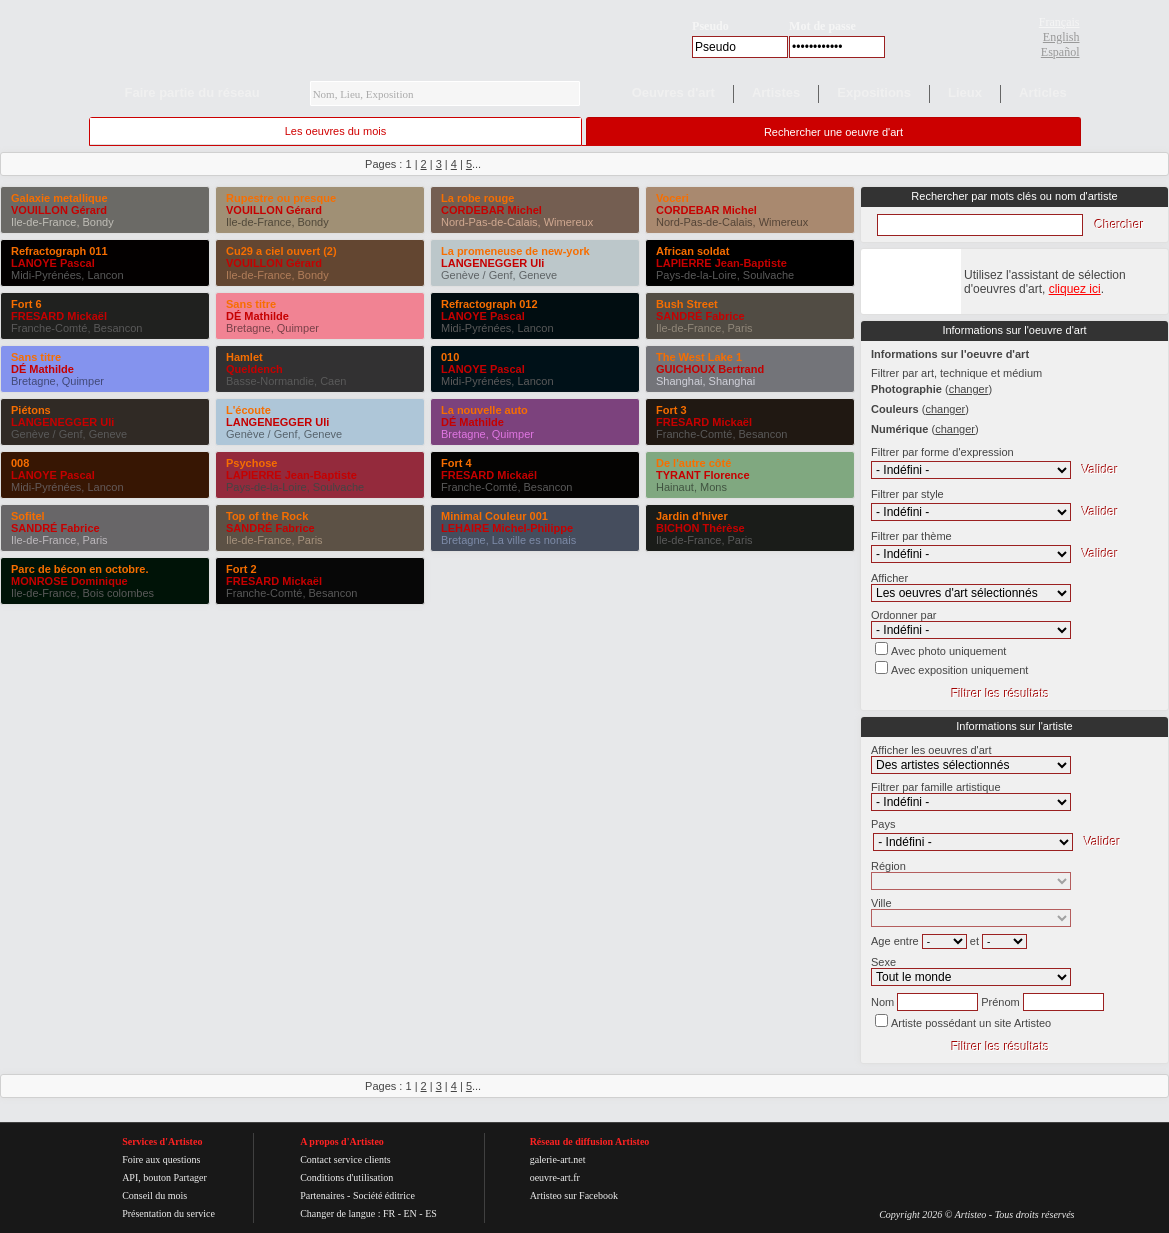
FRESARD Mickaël (59, 316)
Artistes (776, 92)
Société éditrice (384, 1195)
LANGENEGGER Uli (62, 422)
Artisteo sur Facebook (574, 1195)
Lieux (965, 92)
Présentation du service (168, 1213)
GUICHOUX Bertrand (710, 369)
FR (389, 1213)
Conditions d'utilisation (346, 1177)
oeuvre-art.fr (555, 1177)
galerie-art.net (558, 1159)
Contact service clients (345, 1159)
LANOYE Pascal (53, 263)
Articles (1043, 92)
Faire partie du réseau (192, 92)
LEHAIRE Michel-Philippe (507, 528)
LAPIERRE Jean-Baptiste (291, 475)
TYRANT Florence (703, 475)
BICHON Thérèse (700, 528)
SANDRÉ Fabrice (55, 528)
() (968, 389)
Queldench (254, 369)
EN (409, 1213)
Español (1060, 52)
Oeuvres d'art (673, 92)
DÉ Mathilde (42, 369)
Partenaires (322, 1195)
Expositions (874, 92)
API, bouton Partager (164, 1177)
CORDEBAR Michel (491, 210)
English (1061, 37)
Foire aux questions (161, 1159)
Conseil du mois (154, 1195)
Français (1059, 22)
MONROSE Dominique (69, 581)
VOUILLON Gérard (59, 210)
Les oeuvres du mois (336, 131)
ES (431, 1213)
